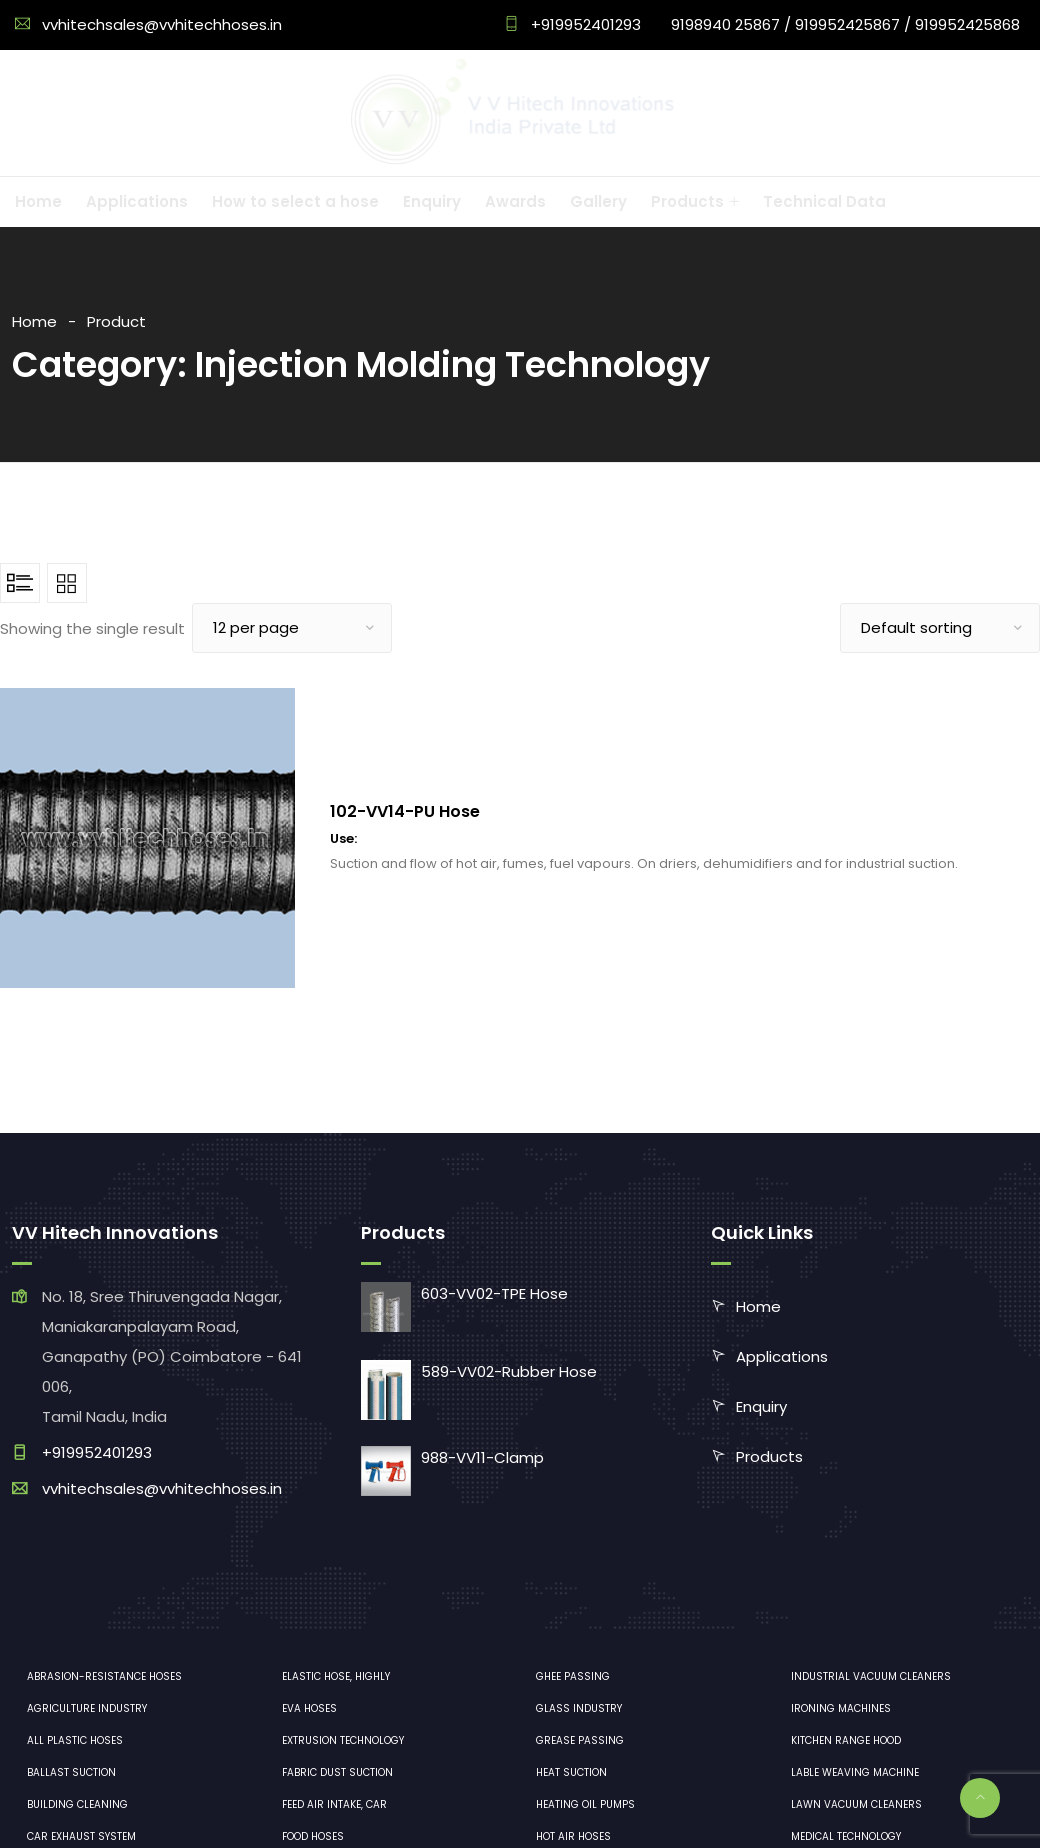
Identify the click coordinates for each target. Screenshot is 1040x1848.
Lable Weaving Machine (855, 1772)
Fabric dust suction (337, 1772)
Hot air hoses (573, 1836)
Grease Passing (580, 1740)
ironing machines (841, 1708)
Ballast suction (71, 1772)
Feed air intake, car (334, 1804)
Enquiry (761, 1406)
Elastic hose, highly (336, 1676)
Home (34, 321)
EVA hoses (309, 1708)
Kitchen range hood (846, 1740)
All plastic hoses (75, 1740)
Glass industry (579, 1708)
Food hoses (313, 1836)
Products (769, 1456)
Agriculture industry (87, 1708)
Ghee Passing (573, 1676)
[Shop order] (940, 628)
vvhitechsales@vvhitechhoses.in (162, 24)
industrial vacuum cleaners (871, 1676)
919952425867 (847, 24)
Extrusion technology (343, 1740)
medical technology (846, 1836)
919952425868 (967, 24)
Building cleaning (77, 1804)
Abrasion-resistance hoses (104, 1676)
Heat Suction (571, 1772)
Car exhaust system (81, 1836)
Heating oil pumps (585, 1804)
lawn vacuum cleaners (856, 1804)
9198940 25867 (725, 24)
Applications (782, 1356)
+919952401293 (584, 24)
